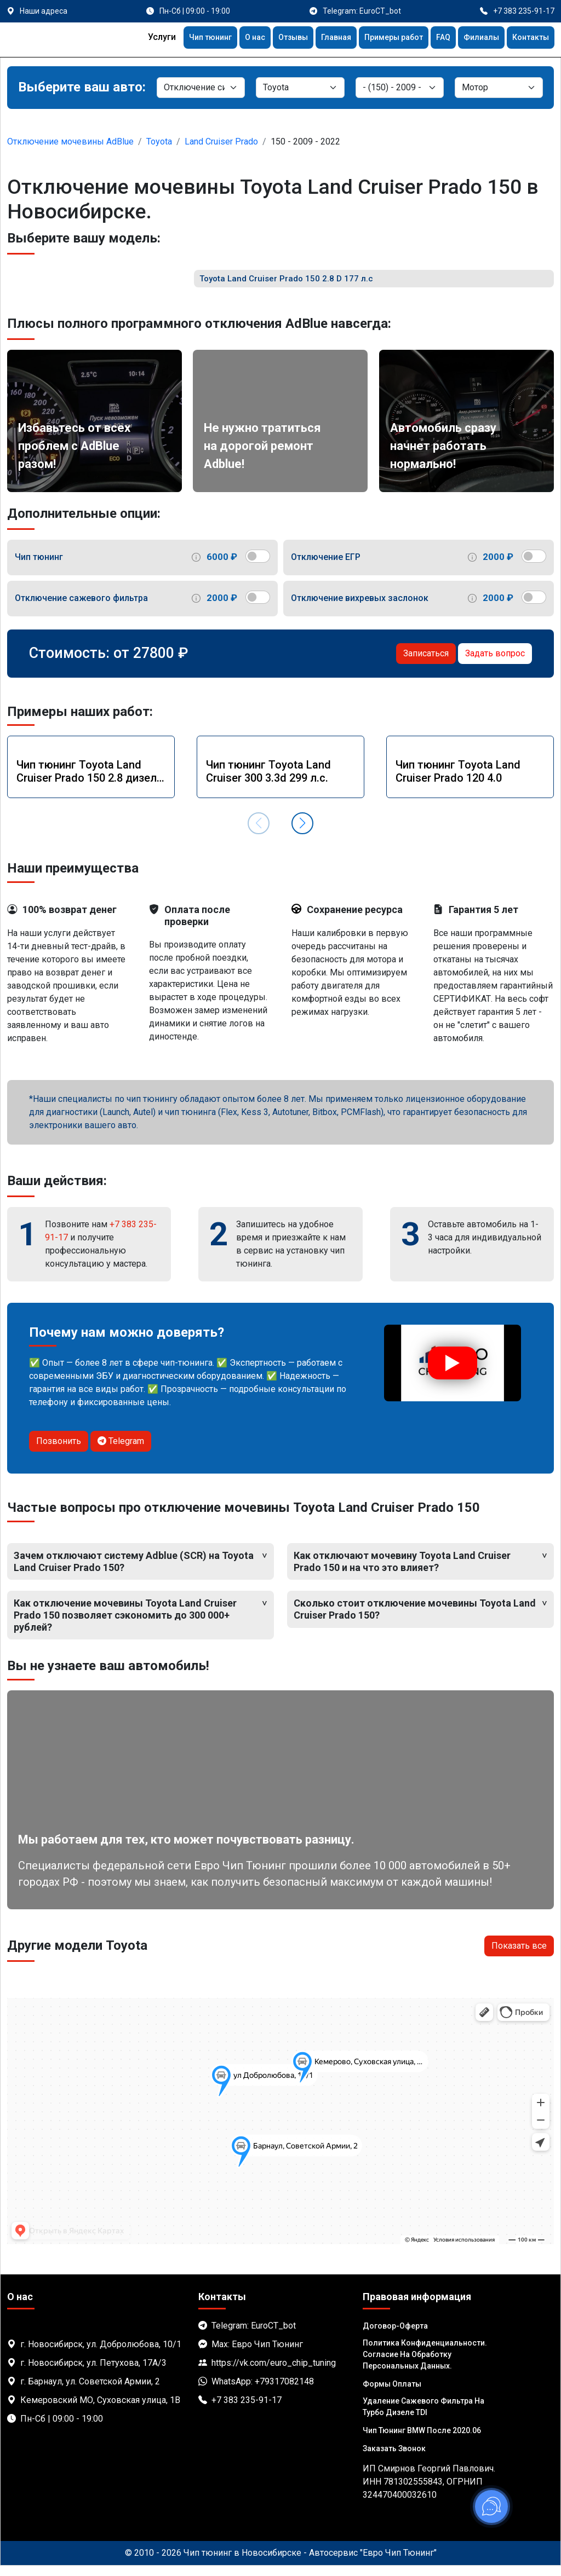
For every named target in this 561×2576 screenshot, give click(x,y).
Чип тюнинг (179, 38)
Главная (317, 38)
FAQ (434, 38)
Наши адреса (43, 11)
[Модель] (400, 87)
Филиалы (474, 38)
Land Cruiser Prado (221, 141)
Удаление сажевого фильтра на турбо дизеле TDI (423, 2417)
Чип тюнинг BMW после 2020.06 (422, 2440)
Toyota (159, 141)
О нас (227, 38)
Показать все (519, 1956)
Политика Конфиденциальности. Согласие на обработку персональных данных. (425, 2365)
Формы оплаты (392, 2394)
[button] (302, 834)
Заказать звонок (394, 2458)
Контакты (528, 38)
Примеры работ (380, 38)
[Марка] (300, 87)
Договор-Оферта (395, 2336)
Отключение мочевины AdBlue (70, 141)
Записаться (426, 664)
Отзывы (270, 38)
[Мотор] (499, 87)
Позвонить (58, 1452)
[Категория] (201, 87)
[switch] (257, 566)
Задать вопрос (495, 664)
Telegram (121, 1452)
